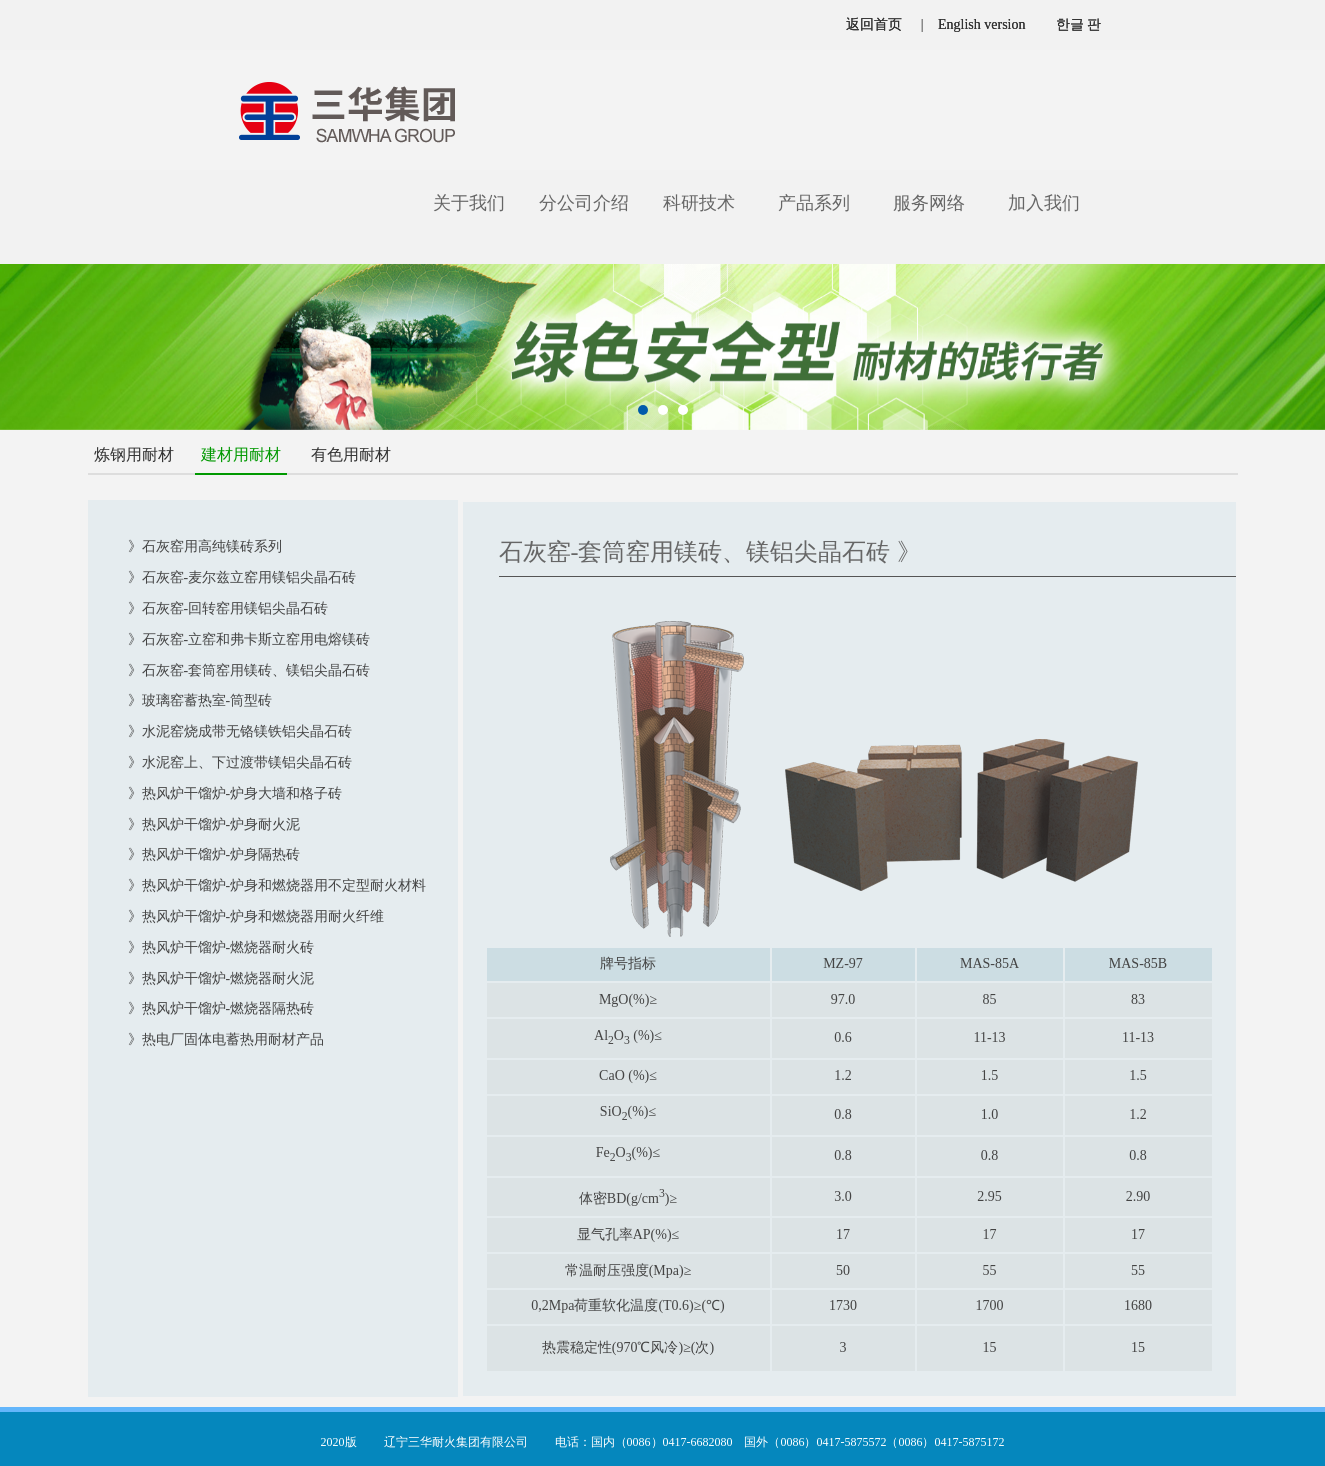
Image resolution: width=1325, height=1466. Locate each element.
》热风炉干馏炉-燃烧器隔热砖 (221, 1008)
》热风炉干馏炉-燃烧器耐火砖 (221, 947)
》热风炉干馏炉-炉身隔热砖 (214, 854)
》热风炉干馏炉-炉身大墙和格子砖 (235, 793)
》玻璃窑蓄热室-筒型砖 (200, 700)
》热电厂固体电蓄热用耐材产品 (226, 1039)
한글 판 (1079, 24)
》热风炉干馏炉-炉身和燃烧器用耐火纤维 (256, 916)
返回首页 (874, 24)
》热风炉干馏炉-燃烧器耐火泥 (221, 978)
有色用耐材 (351, 454)
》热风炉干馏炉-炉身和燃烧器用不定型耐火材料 (277, 885)
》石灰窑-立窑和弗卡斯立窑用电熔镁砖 (249, 639)
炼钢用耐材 (134, 454)
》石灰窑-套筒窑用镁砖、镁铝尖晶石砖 (249, 670)
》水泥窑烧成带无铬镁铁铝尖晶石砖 (240, 731)
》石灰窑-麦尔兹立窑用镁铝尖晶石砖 (242, 577)
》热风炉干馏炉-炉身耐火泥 (214, 824)
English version (982, 24)
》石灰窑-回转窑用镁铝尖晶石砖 (228, 608)
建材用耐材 (241, 454)
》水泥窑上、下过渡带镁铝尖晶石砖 (240, 762)
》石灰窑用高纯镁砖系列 (205, 546)
